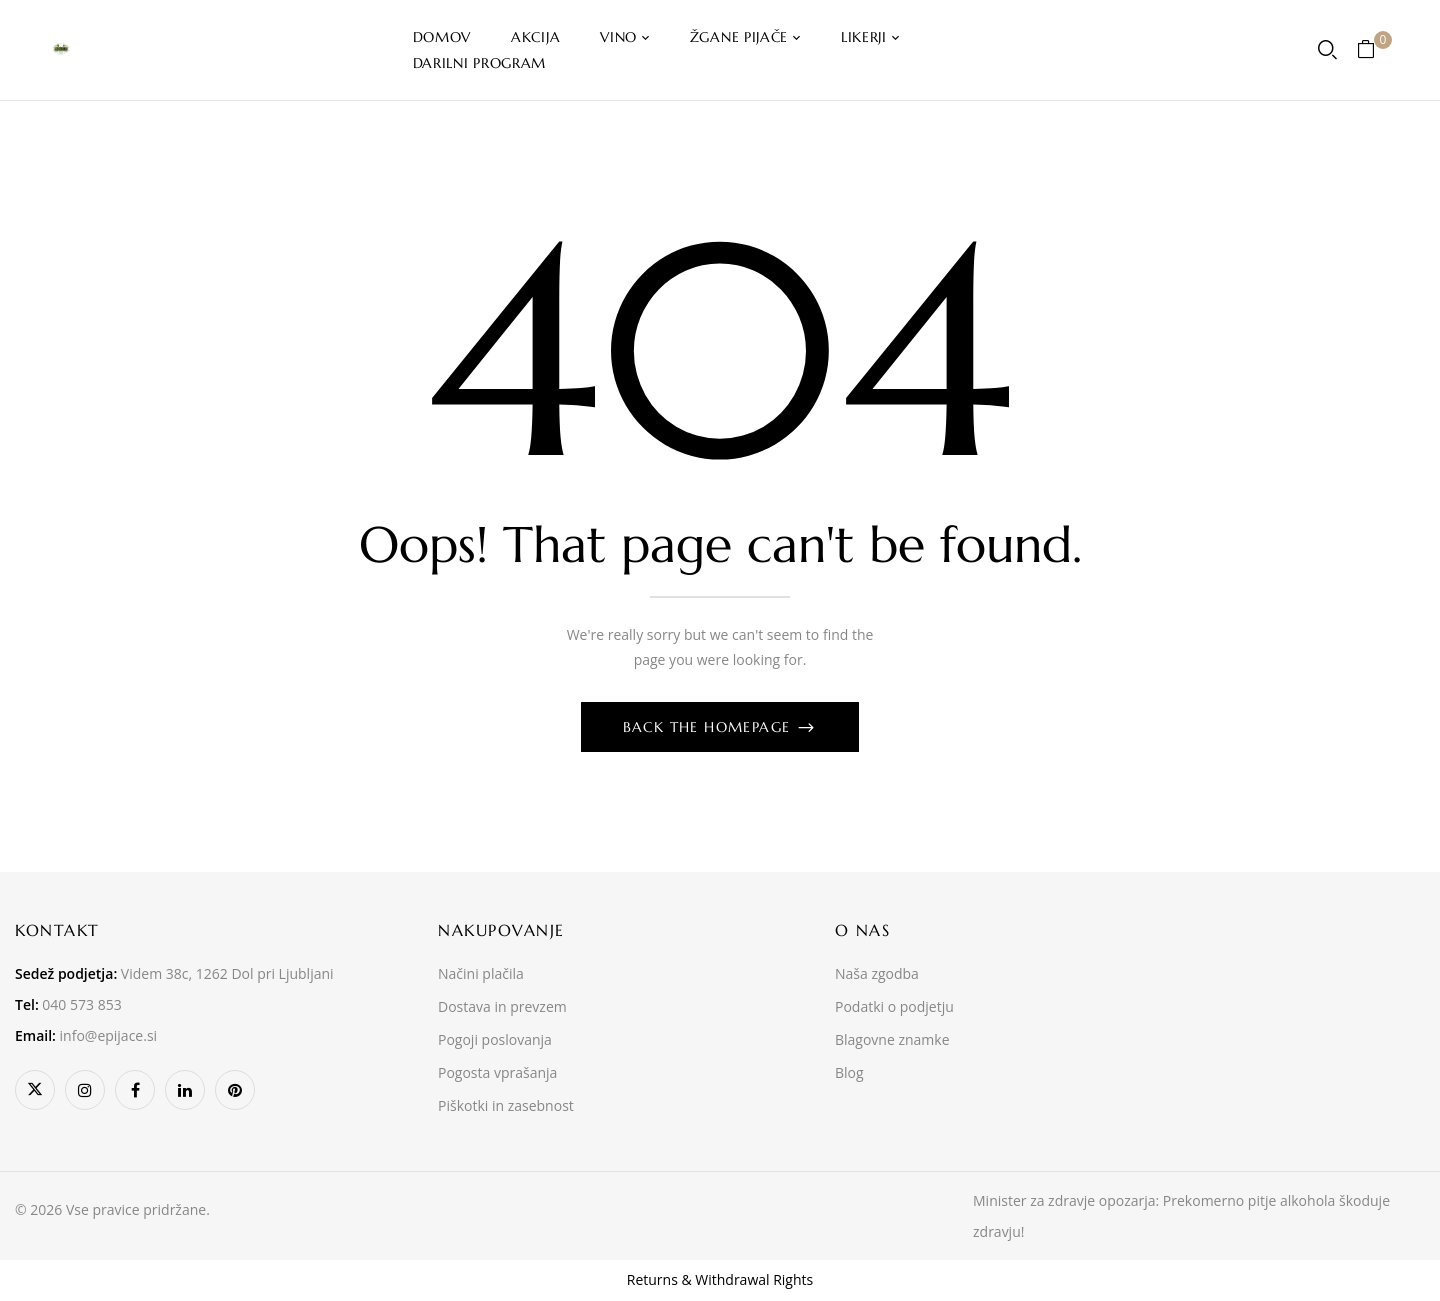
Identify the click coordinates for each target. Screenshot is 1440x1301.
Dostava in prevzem (502, 1006)
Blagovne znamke (892, 1039)
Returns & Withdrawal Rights (720, 1279)
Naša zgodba (877, 973)
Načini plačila (481, 973)
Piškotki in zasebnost (506, 1105)
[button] (1373, 50)
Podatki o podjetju (894, 1006)
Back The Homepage (709, 727)
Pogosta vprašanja (497, 1072)
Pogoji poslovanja (495, 1039)
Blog (849, 1072)
